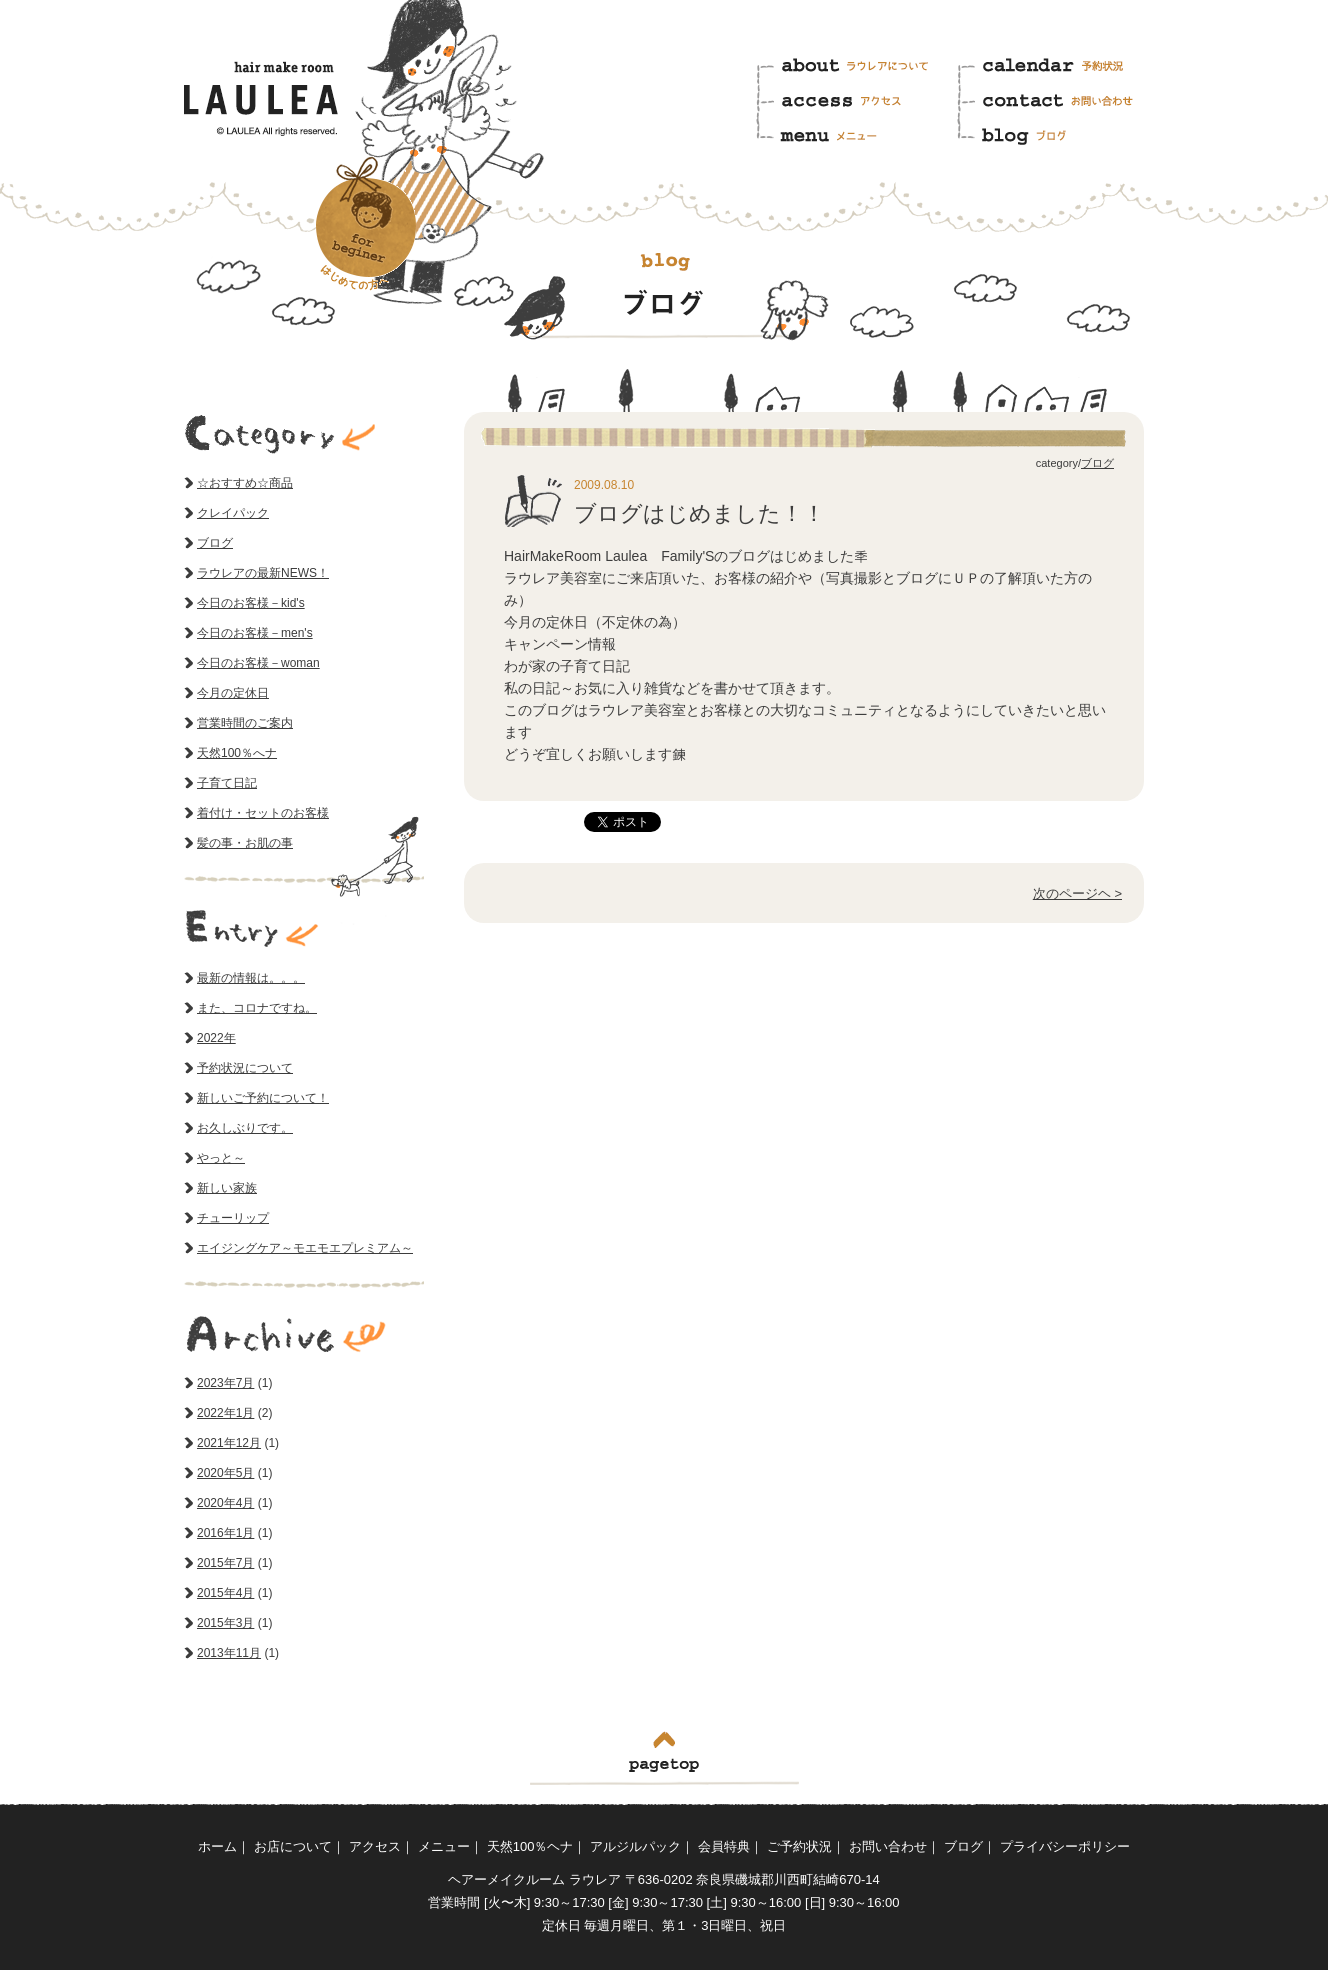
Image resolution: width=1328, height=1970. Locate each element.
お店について (293, 1846)
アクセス (855, 101)
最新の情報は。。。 (251, 978)
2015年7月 (225, 1563)
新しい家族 (227, 1188)
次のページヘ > (1077, 893)
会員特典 (724, 1846)
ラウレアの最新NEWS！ (263, 573)
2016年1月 (225, 1533)
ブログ (1057, 132)
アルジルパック (635, 1846)
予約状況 (1057, 70)
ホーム (217, 1846)
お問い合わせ (1057, 101)
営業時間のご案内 (245, 723)
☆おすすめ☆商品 (245, 483)
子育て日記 (227, 783)
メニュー (855, 132)
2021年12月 (229, 1443)
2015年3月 (225, 1623)
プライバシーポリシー (1065, 1846)
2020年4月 (225, 1503)
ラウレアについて (855, 70)
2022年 (216, 1038)
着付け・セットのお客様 (263, 813)
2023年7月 (225, 1383)
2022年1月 (225, 1413)
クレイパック (233, 513)
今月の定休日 (233, 693)
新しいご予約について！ (263, 1098)
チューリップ (233, 1218)
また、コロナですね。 (257, 1008)
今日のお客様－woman (258, 663)
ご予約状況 (799, 1846)
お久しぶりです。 (245, 1128)
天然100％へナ (237, 753)
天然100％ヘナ (530, 1846)
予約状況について (245, 1068)
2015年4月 (225, 1593)
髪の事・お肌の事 (245, 843)
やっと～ (221, 1158)
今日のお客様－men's (255, 633)
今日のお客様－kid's (251, 603)
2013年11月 (229, 1653)
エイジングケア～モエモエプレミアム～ (305, 1248)
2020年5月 (225, 1473)
